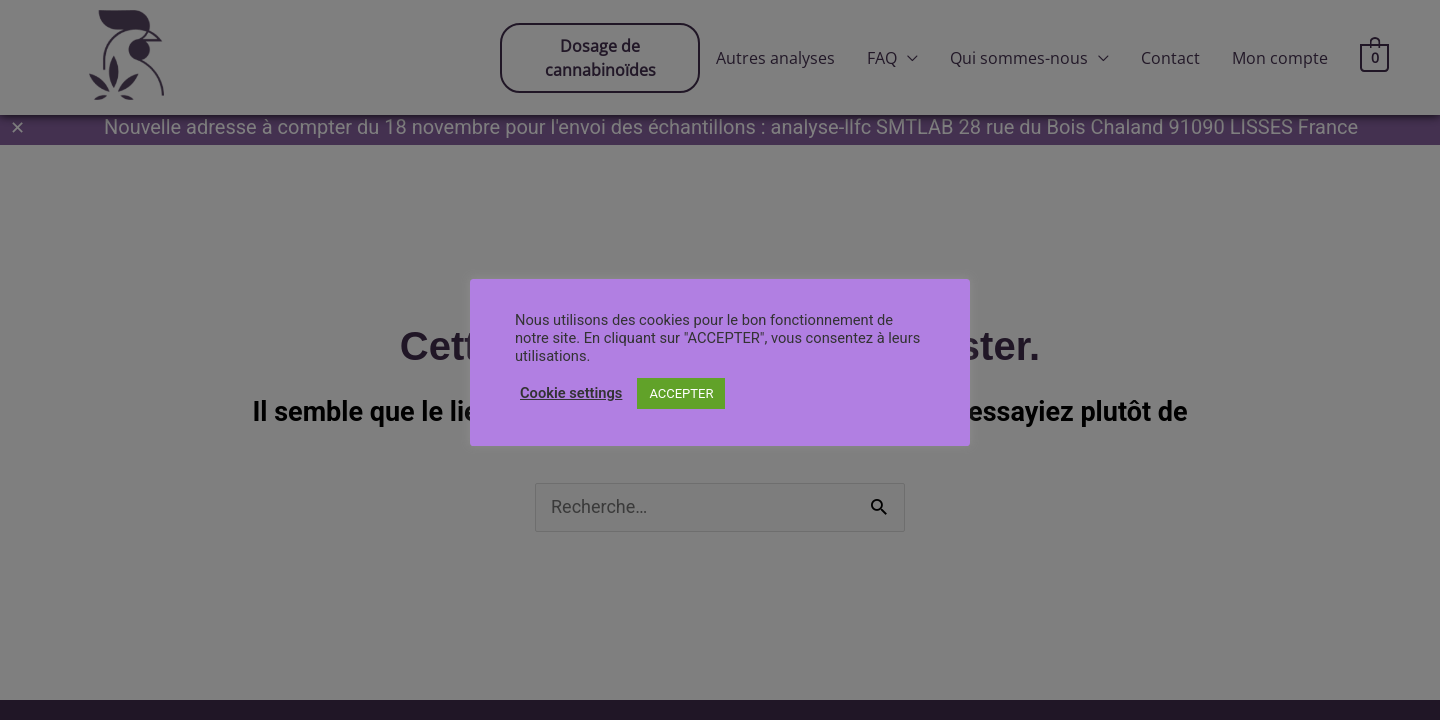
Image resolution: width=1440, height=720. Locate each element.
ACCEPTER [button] (681, 393)
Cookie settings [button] (571, 393)
